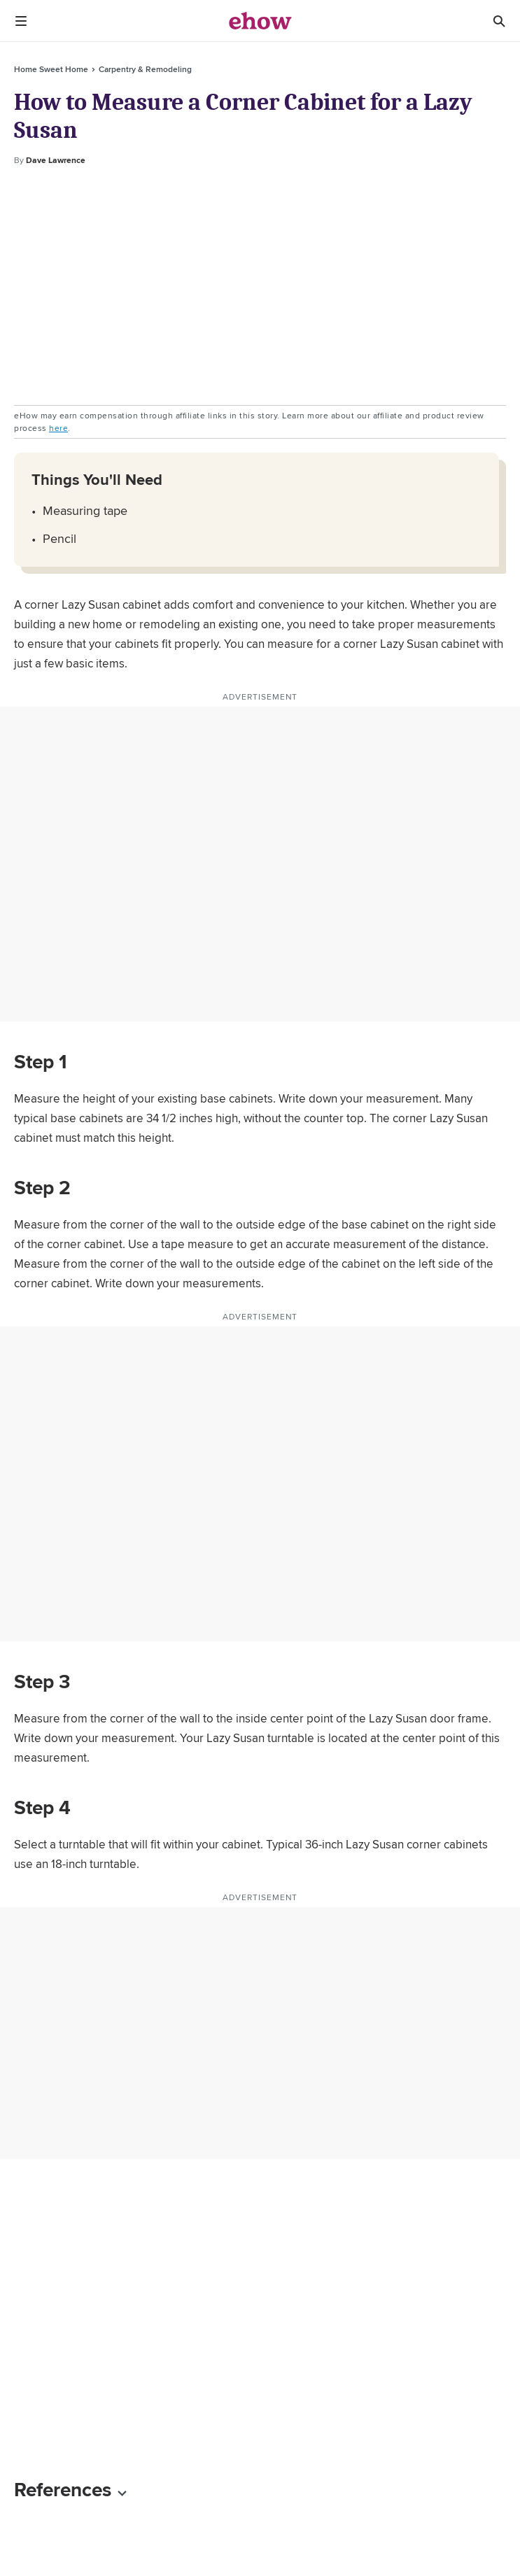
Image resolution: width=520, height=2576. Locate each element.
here (58, 428)
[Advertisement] (260, 286)
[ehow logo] (260, 21)
